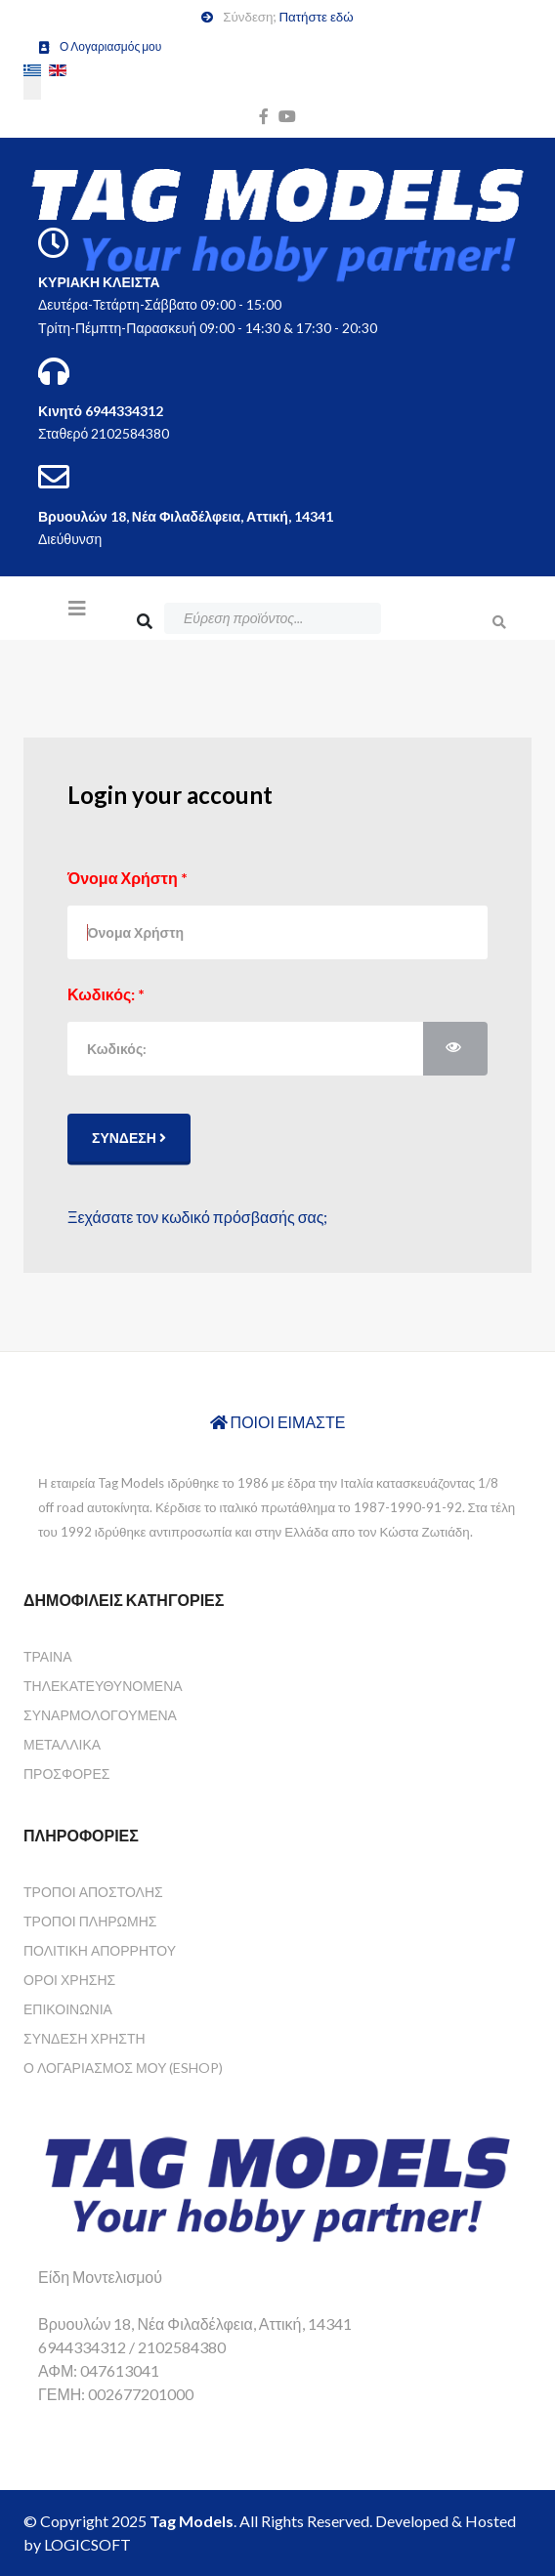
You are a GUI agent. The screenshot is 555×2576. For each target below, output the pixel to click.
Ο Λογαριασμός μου (110, 46)
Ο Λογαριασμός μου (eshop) (123, 2067)
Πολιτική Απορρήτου (99, 1950)
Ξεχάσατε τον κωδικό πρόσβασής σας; (197, 1216)
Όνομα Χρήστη (127, 877)
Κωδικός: (106, 994)
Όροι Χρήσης (69, 1979)
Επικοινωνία (67, 2009)
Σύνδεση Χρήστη (84, 2038)
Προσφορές (66, 1773)
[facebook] (264, 115)
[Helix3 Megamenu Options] (77, 607)
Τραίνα (47, 1656)
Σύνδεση (129, 1137)
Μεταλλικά (62, 1744)
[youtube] (287, 115)
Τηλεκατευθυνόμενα (103, 1685)
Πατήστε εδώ (315, 16)
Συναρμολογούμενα (100, 1715)
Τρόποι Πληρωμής (89, 1921)
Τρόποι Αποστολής (93, 1891)
